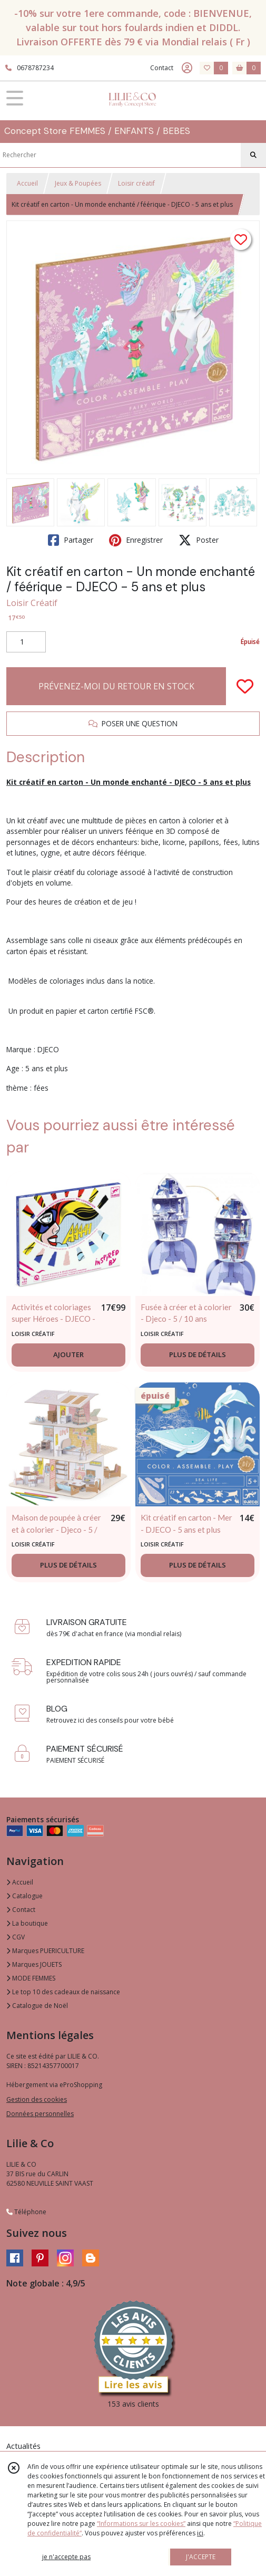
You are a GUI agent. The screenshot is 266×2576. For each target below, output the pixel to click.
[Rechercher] (253, 155)
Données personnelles (40, 2113)
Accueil (27, 183)
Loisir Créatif (31, 603)
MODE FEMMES (30, 1978)
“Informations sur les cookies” (141, 2523)
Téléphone (26, 2211)
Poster (199, 540)
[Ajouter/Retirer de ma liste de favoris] (244, 686)
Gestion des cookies (36, 2099)
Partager (70, 540)
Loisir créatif (136, 183)
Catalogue (24, 1895)
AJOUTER (68, 1354)
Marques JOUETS (34, 1964)
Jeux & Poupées (78, 183)
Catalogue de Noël (37, 2005)
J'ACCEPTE (200, 2556)
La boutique (27, 1923)
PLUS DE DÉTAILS (197, 1354)
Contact (161, 67)
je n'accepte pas (66, 2556)
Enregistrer (136, 540)
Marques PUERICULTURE (45, 1950)
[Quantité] (26, 641)
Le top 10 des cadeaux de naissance (63, 1991)
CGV (15, 1937)
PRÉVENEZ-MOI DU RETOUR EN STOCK (116, 686)
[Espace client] (187, 68)
